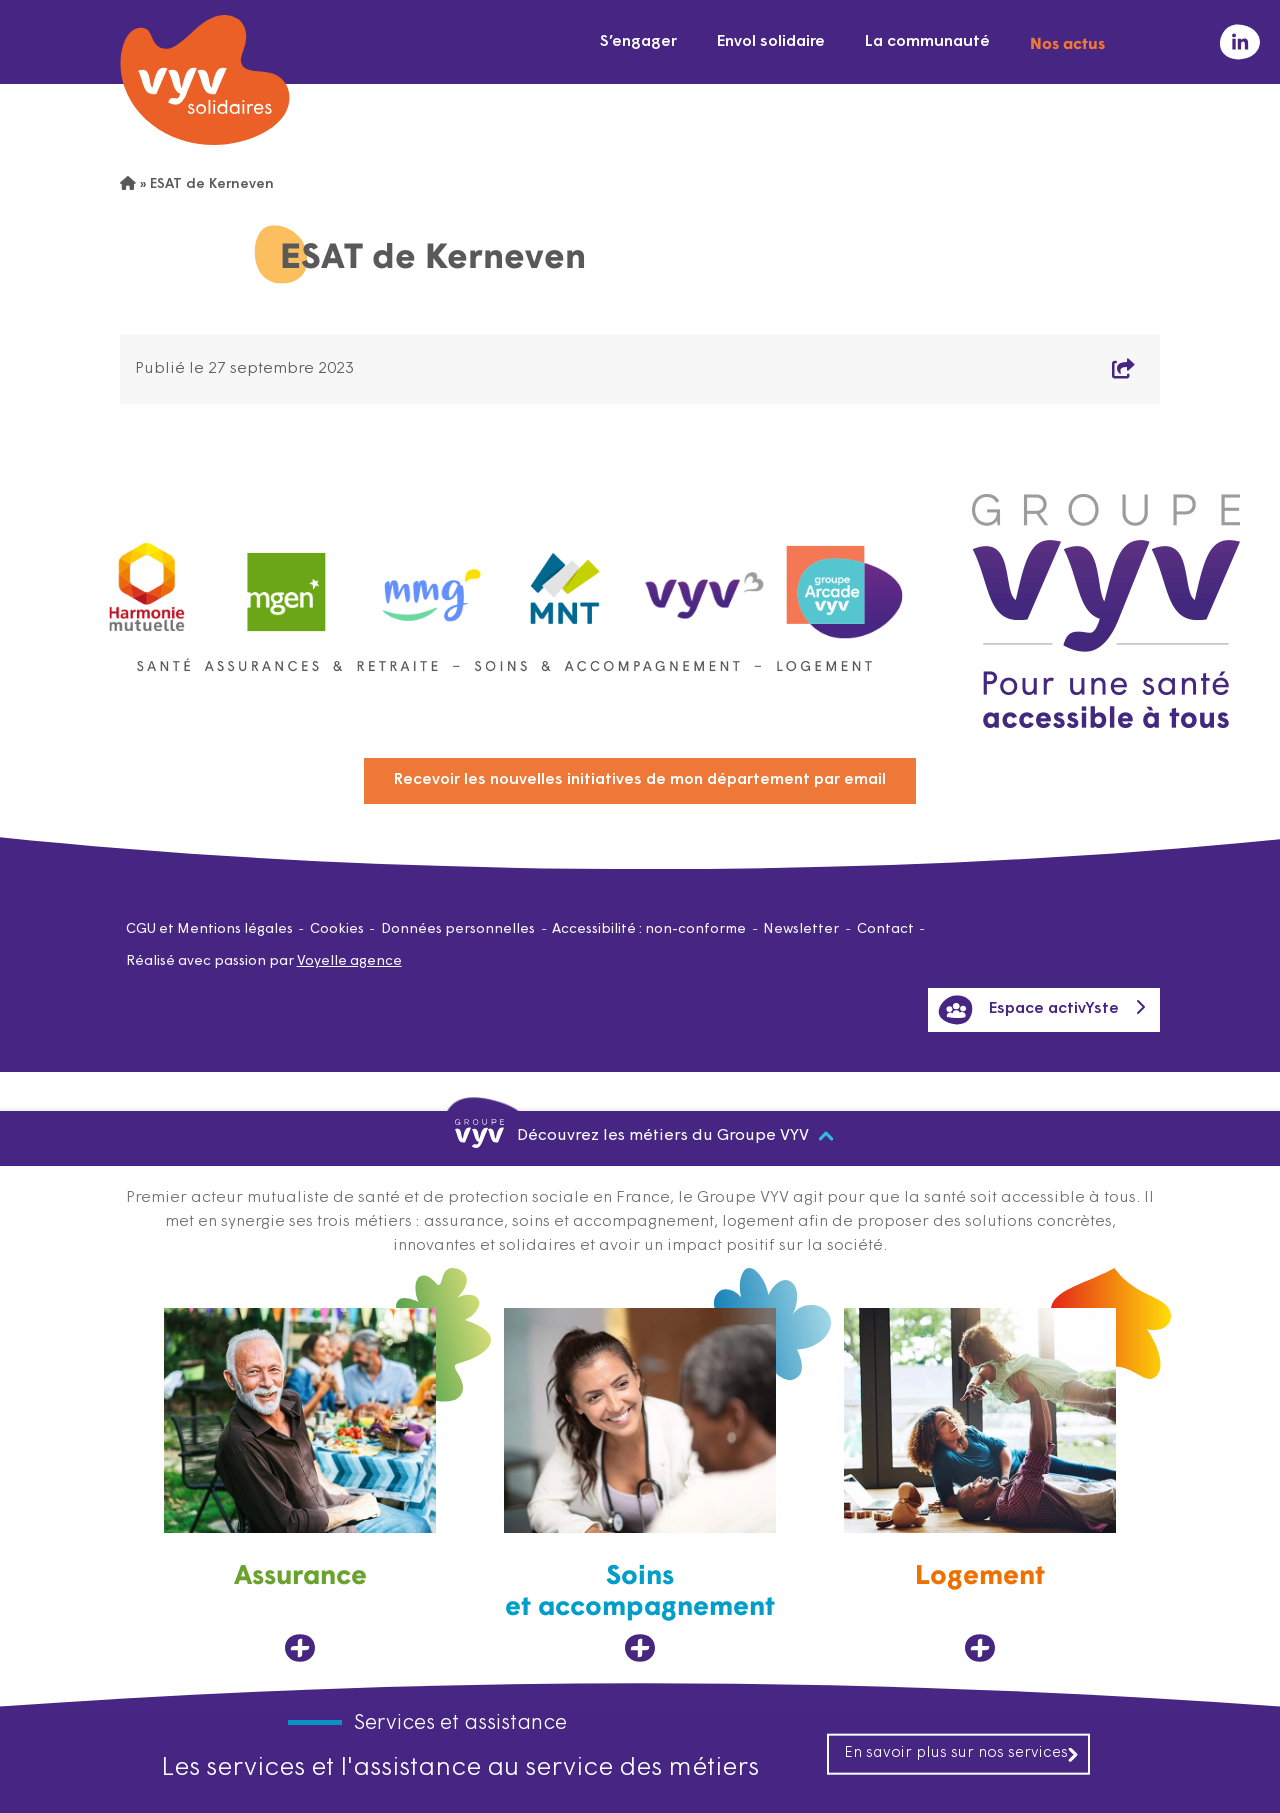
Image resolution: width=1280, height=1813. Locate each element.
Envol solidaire (771, 42)
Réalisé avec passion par (264, 961)
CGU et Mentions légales (209, 929)
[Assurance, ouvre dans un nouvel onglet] (300, 1485)
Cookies (337, 929)
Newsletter (801, 929)
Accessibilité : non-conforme (649, 929)
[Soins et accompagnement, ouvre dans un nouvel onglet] (640, 1485)
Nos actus (1067, 42)
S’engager (638, 42)
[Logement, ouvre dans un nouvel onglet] (980, 1485)
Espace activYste (1028, 1010)
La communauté (927, 42)
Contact (885, 929)
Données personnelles (458, 929)
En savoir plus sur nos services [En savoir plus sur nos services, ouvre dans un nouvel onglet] (962, 1753)
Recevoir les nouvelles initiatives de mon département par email (640, 780)
